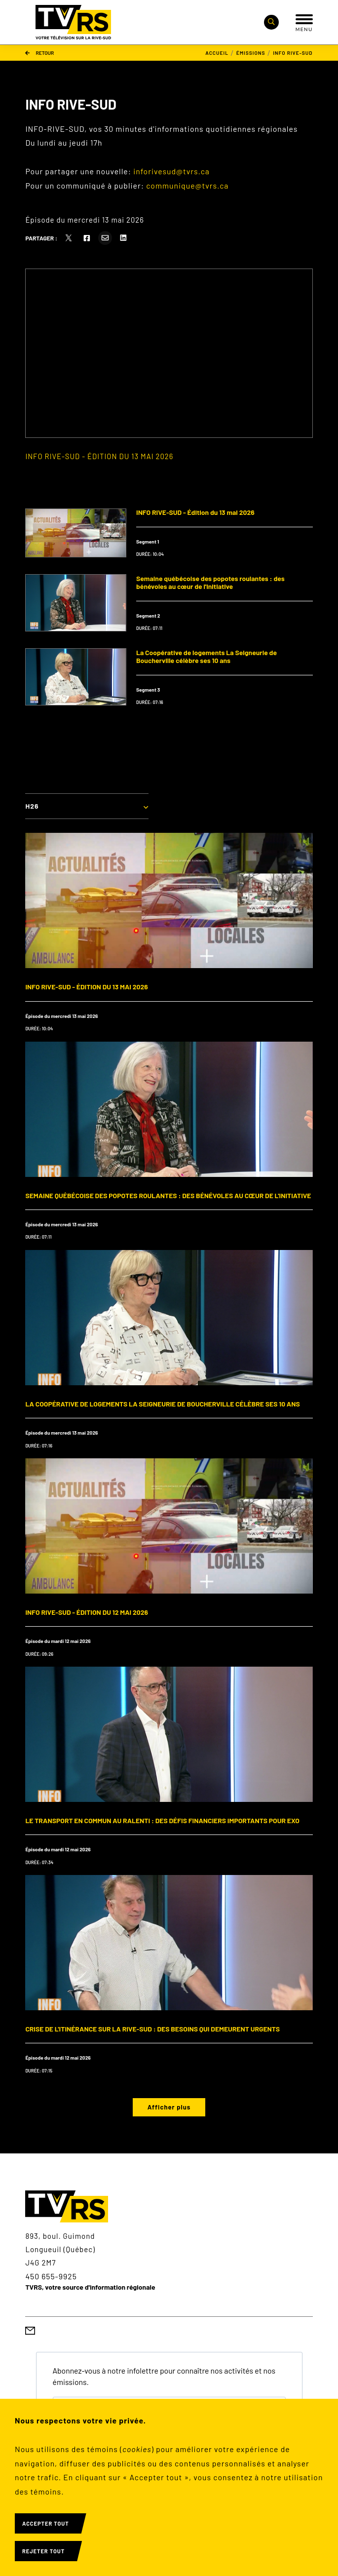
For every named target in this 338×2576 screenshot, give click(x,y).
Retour (39, 53)
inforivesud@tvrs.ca (171, 171)
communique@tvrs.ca (187, 185)
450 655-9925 (50, 2276)
